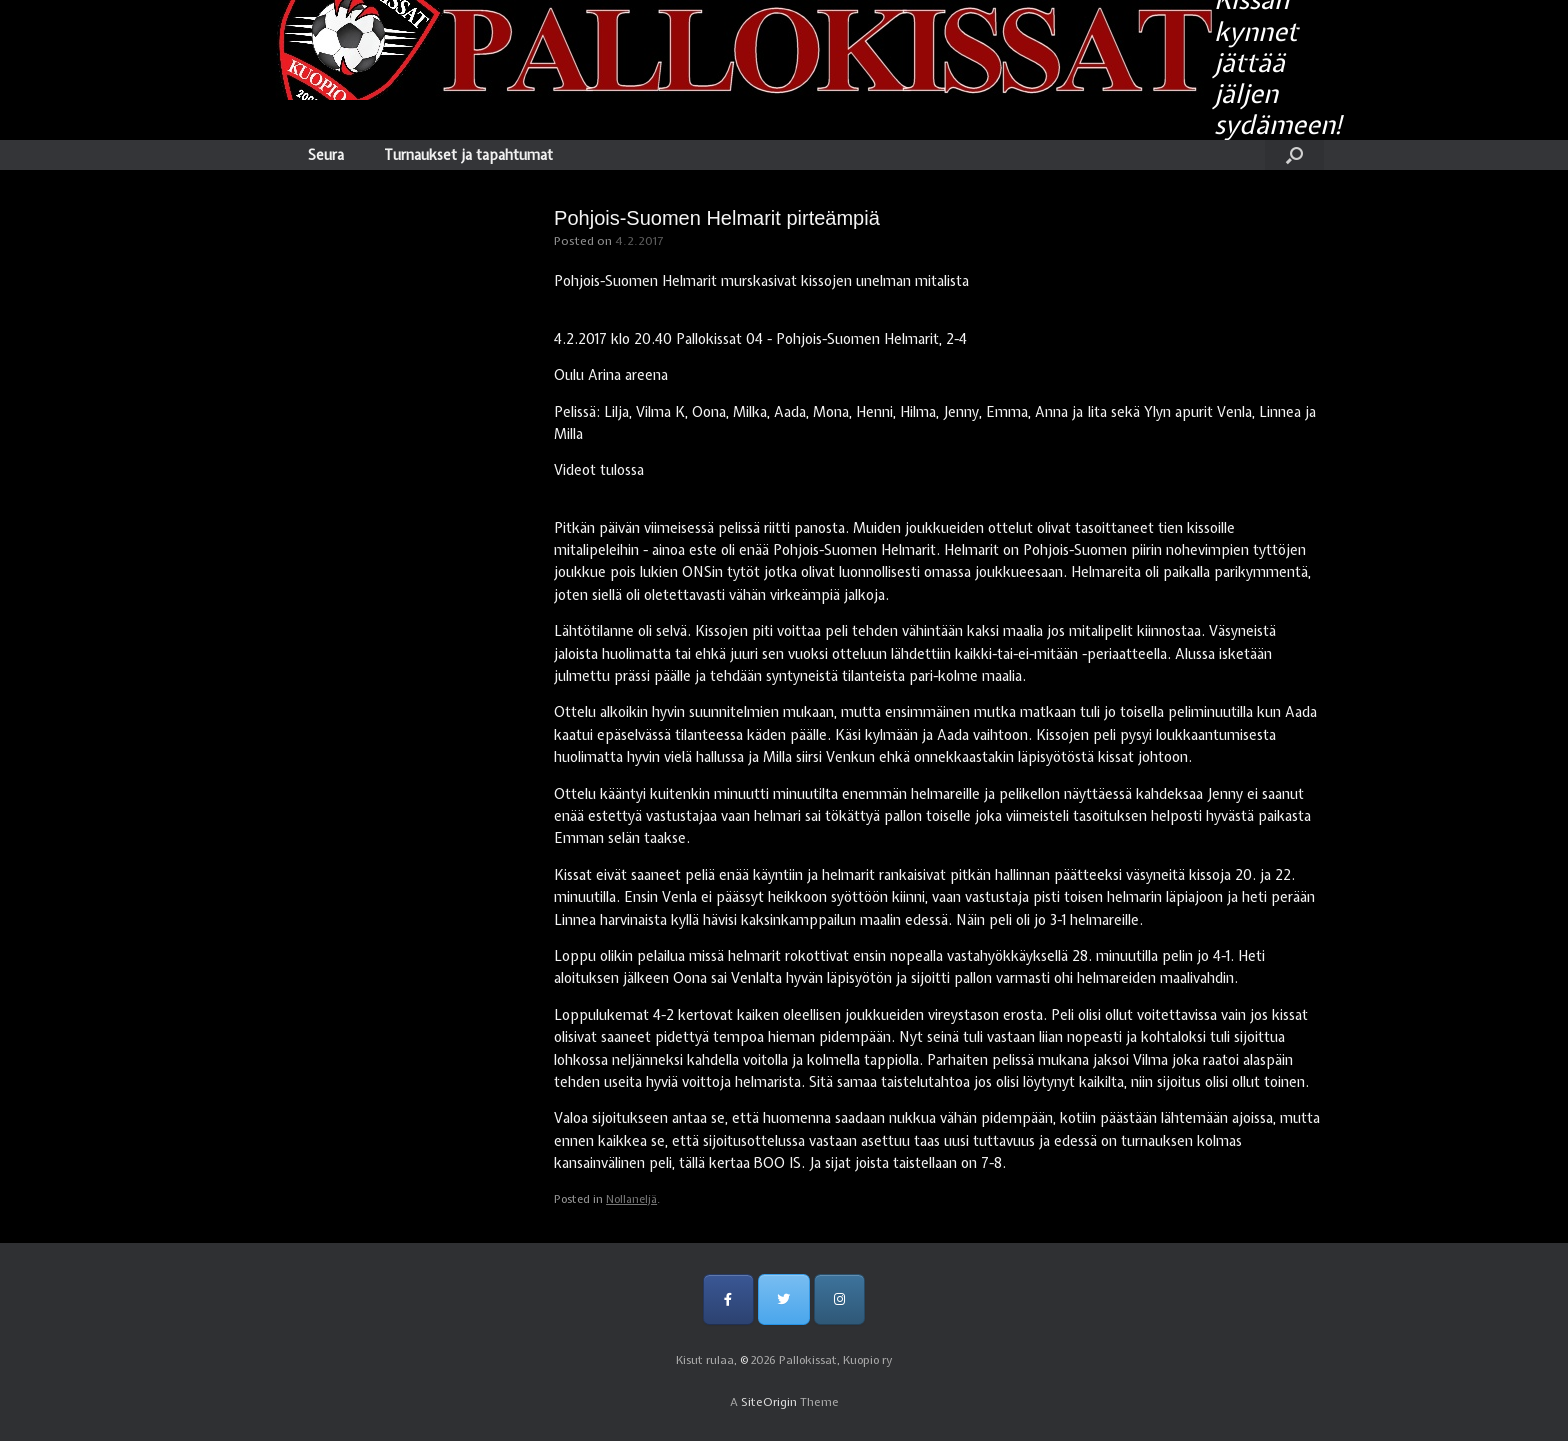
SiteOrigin (769, 1402)
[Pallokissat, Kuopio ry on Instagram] (839, 1299)
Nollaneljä (631, 1199)
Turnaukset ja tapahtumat (468, 155)
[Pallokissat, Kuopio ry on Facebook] (728, 1299)
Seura (326, 155)
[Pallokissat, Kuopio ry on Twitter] (783, 1299)
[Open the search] (1294, 155)
